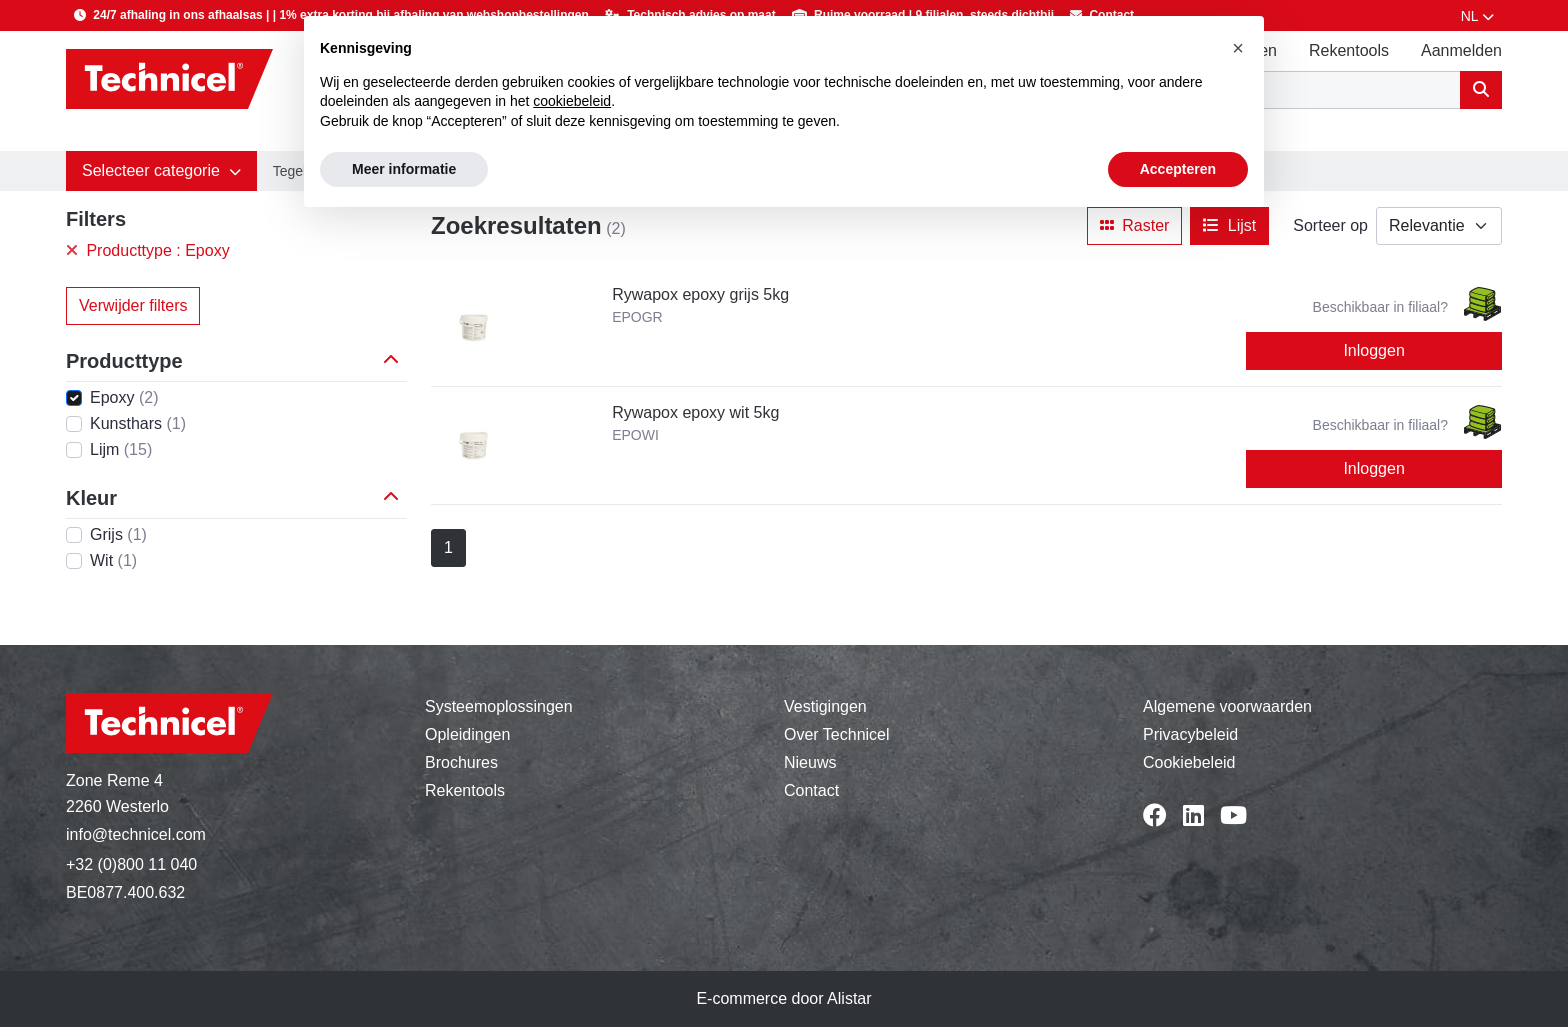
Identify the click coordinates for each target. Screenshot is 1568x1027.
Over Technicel (837, 734)
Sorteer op (1330, 225)
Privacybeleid (1190, 734)
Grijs (118, 534)
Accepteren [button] (1178, 169)
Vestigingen (825, 706)
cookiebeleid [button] (572, 101)
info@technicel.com (136, 834)
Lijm (121, 449)
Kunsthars (138, 423)
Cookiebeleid (1189, 762)
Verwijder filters (133, 305)
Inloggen (1373, 350)
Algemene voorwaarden (1227, 706)
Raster (1135, 225)
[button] (161, 171)
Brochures (461, 762)
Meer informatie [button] (404, 169)
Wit (113, 560)
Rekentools (1349, 50)
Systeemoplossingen (499, 706)
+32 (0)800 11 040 (131, 864)
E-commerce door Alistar (783, 998)
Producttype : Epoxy (148, 250)
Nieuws (810, 762)
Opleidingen (467, 734)
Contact (811, 790)
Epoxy (124, 397)
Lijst (1229, 225)
